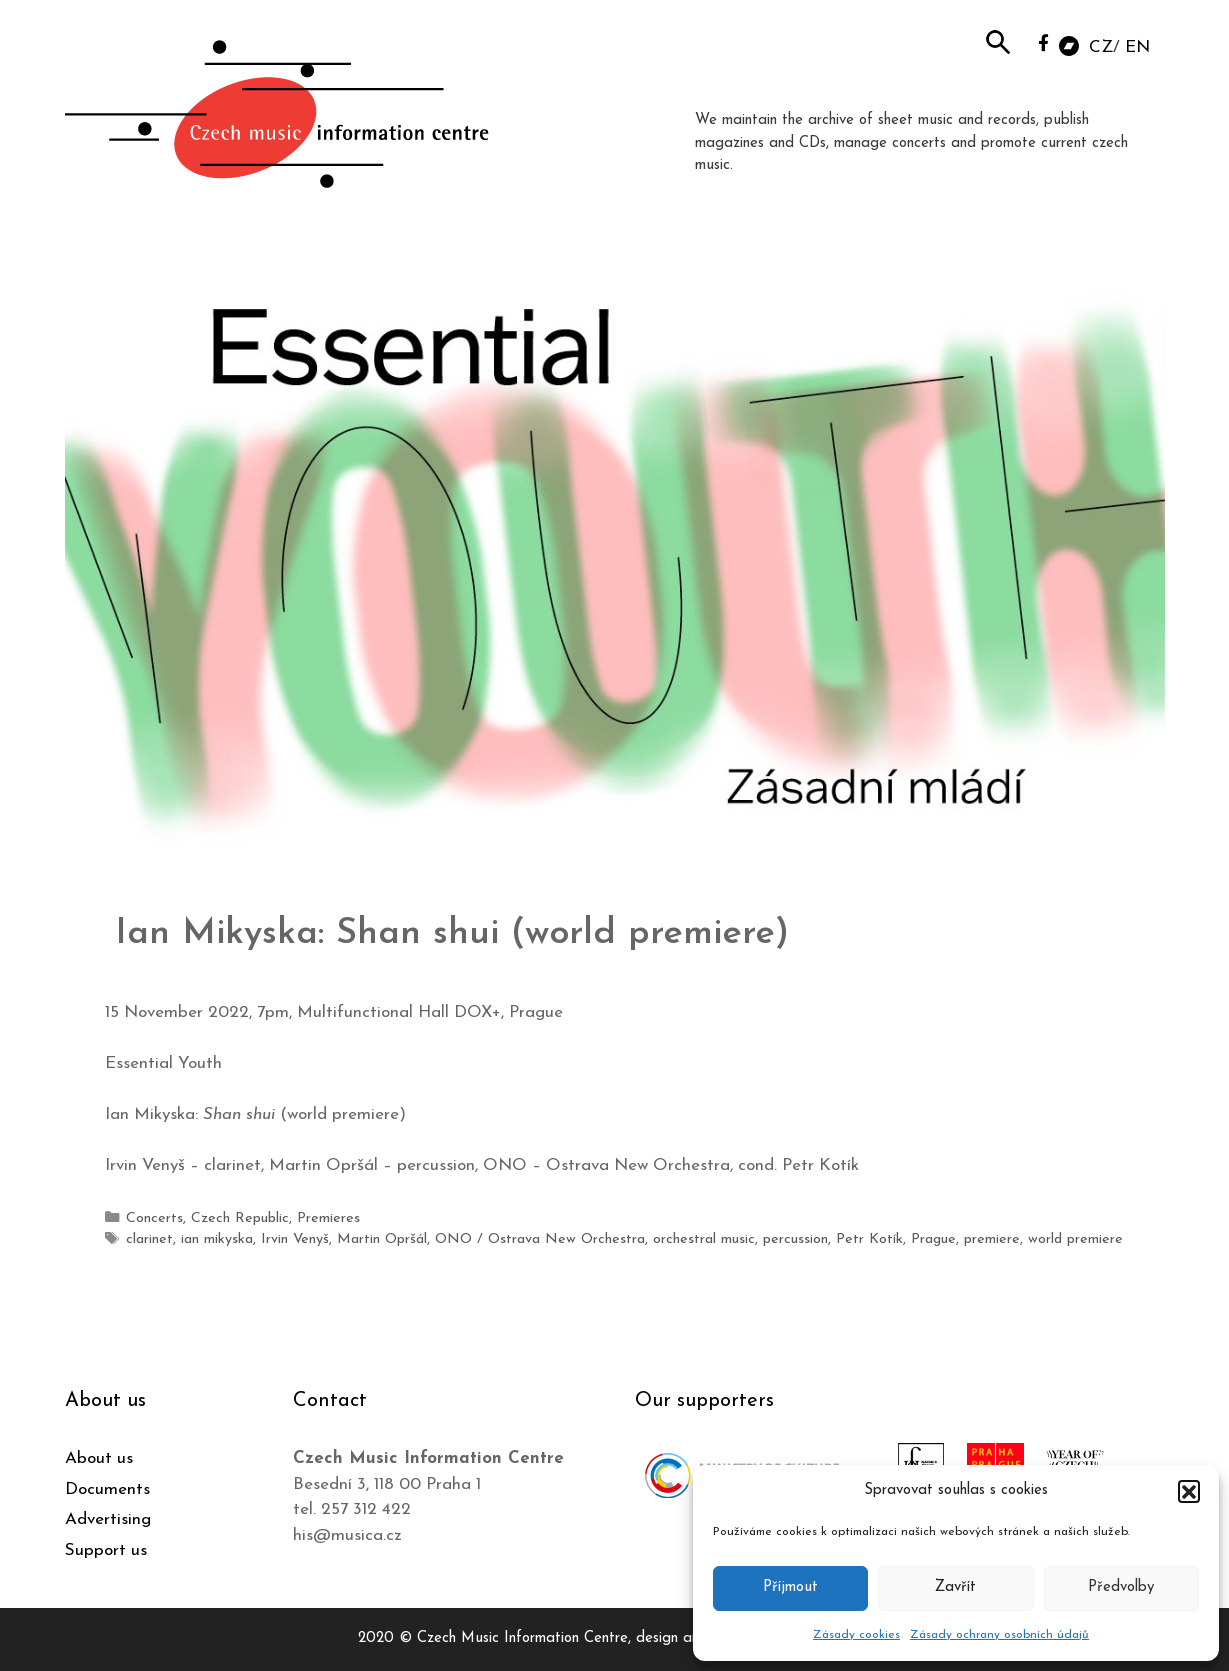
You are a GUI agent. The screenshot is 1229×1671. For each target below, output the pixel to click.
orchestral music (704, 1239)
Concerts (154, 1218)
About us (99, 1458)
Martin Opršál (382, 1239)
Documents (107, 1489)
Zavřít (955, 1587)
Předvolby (1121, 1587)
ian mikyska (217, 1239)
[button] (1189, 1491)
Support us (106, 1550)
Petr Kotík (869, 1239)
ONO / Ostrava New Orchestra (540, 1239)
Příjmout (790, 1587)
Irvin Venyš (295, 1239)
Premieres (328, 1218)
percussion (795, 1239)
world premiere (1075, 1239)
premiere (992, 1239)
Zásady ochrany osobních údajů (999, 1635)
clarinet (149, 1239)
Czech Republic (240, 1218)
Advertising (108, 1519)
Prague (933, 1239)
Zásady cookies (856, 1635)
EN (1137, 47)
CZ (1101, 47)
